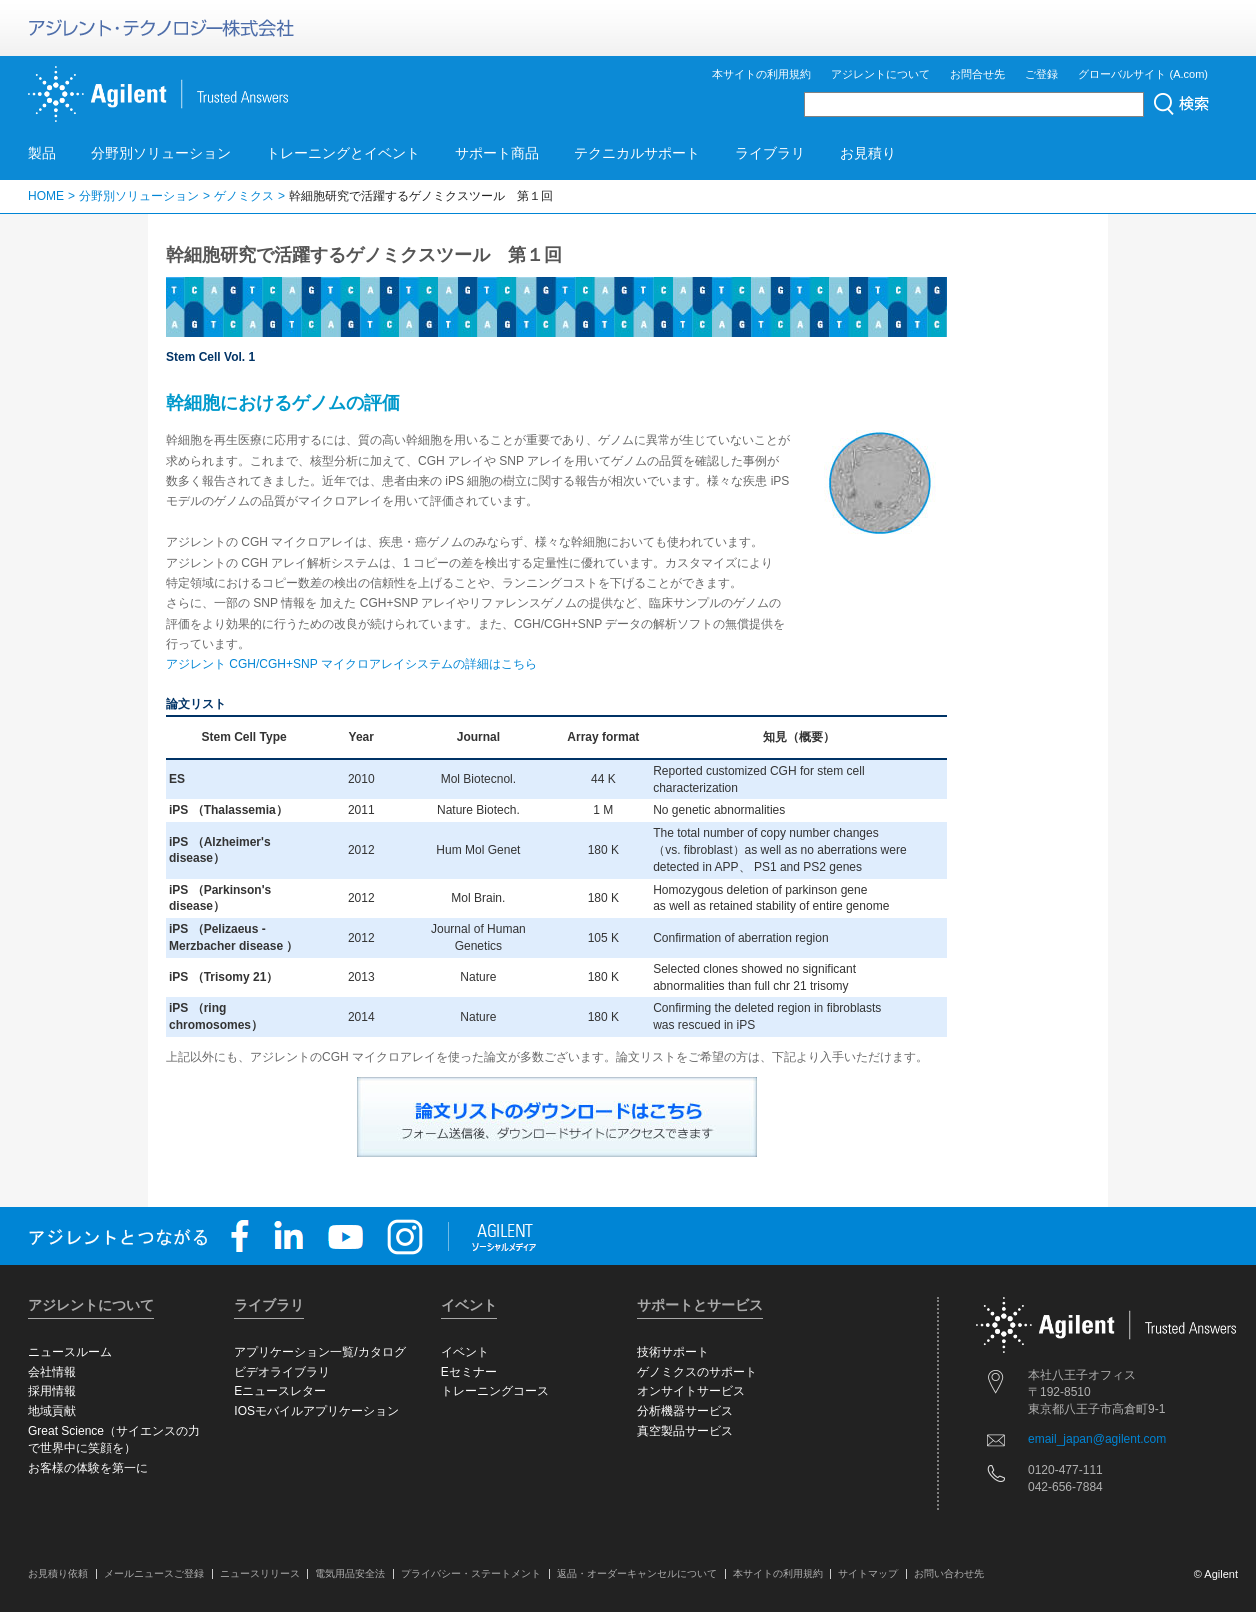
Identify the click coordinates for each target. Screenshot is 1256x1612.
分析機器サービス (685, 1411)
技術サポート (673, 1352)
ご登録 (1041, 74)
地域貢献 (52, 1411)
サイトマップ (868, 1573)
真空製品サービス (685, 1431)
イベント (465, 1352)
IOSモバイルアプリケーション (316, 1411)
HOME (46, 196)
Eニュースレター (280, 1391)
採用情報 (52, 1391)
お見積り (868, 153)
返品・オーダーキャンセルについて (637, 1573)
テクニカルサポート (637, 153)
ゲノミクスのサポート (697, 1372)
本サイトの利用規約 (761, 74)
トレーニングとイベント (343, 153)
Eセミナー (469, 1372)
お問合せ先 (977, 74)
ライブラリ (770, 153)
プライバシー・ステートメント (471, 1573)
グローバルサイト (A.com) (1143, 74)
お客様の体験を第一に (88, 1468)
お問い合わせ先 (949, 1573)
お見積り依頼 (58, 1573)
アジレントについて (880, 74)
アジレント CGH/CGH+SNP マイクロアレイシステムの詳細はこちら (351, 664)
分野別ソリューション (161, 153)
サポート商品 (497, 153)
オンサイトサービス (691, 1391)
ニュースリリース (260, 1573)
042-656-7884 (1065, 1487)
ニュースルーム (70, 1352)
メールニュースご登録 (154, 1573)
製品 (42, 153)
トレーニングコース (495, 1391)
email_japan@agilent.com (1097, 1439)
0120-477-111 (1065, 1470)
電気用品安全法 (350, 1573)
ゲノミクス (244, 196)
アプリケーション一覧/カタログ (319, 1352)
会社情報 (52, 1372)
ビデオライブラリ (282, 1372)
